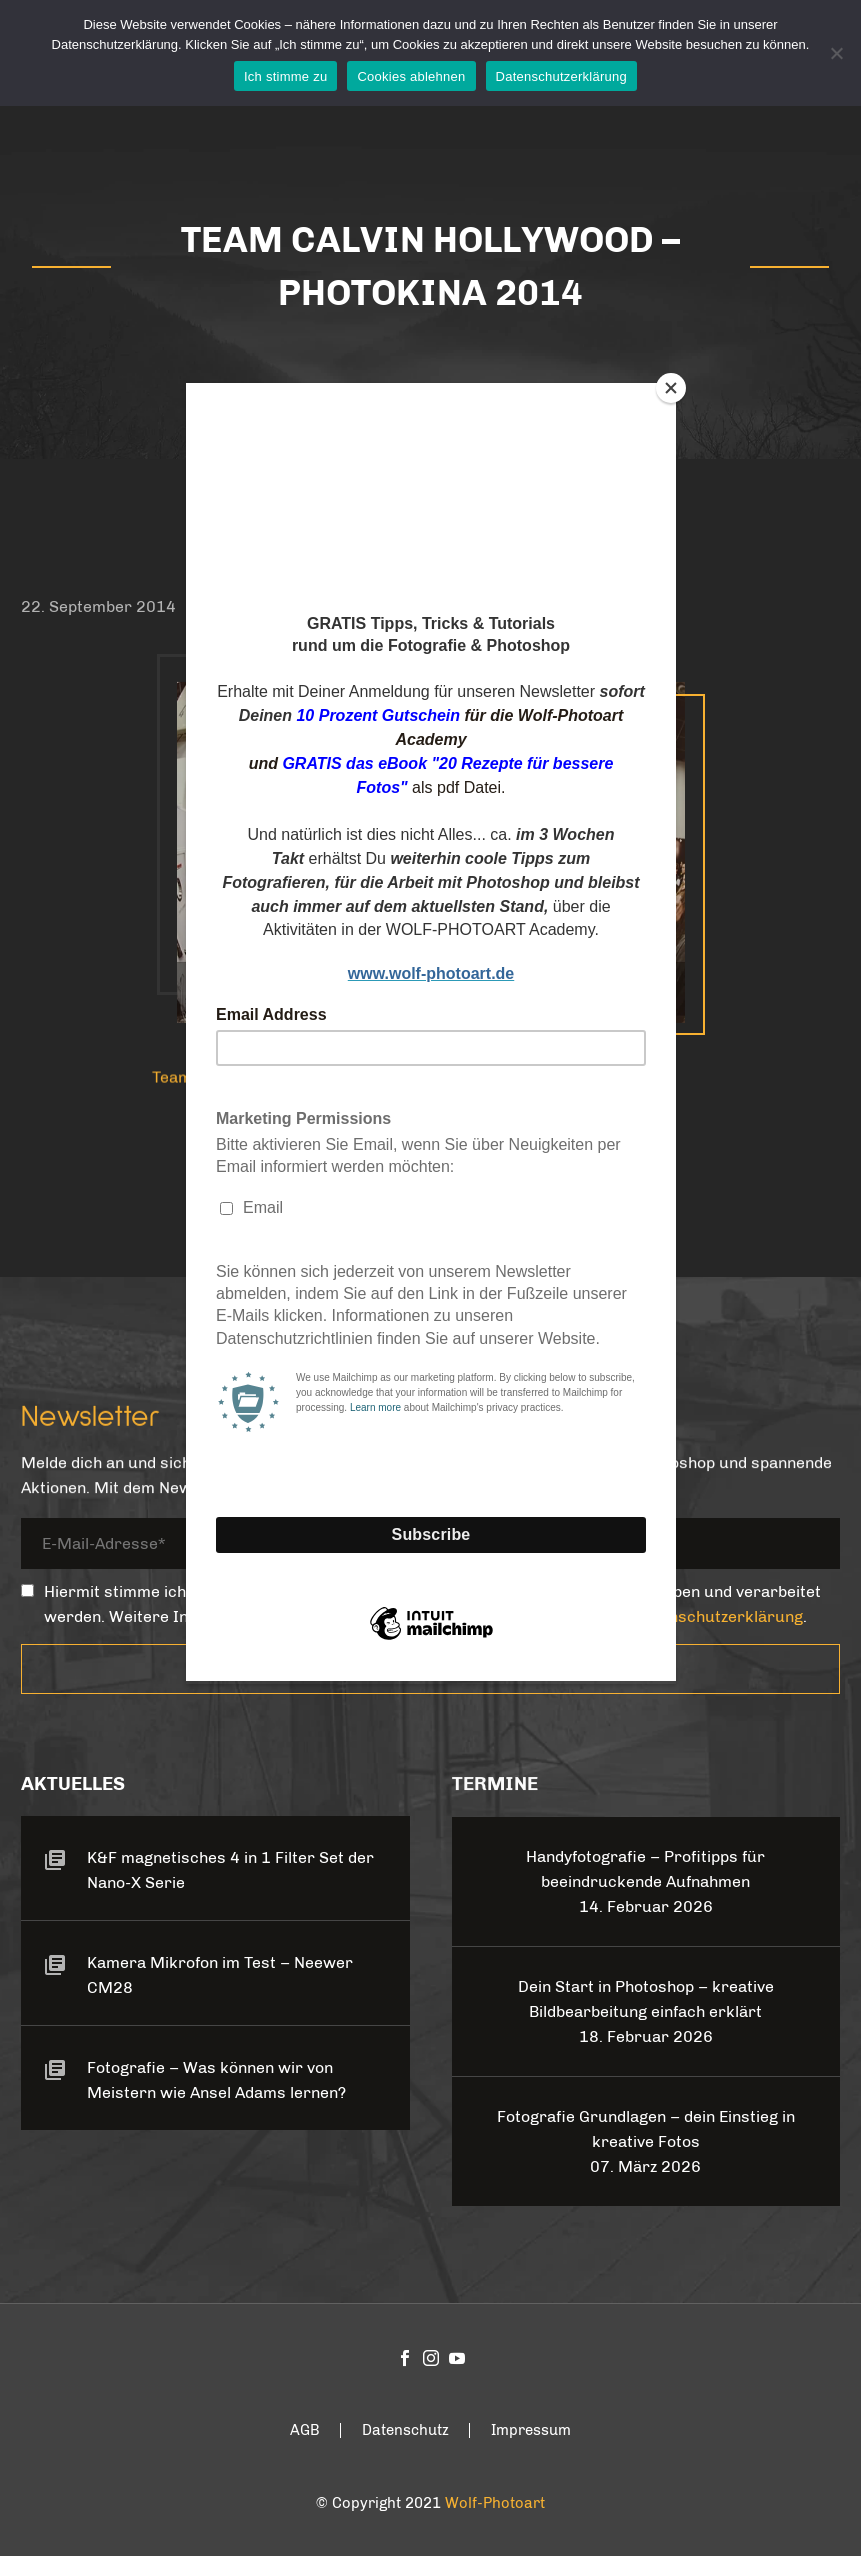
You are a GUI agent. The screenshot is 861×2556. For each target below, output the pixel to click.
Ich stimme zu (285, 76)
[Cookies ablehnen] (836, 53)
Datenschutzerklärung (561, 76)
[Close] (671, 388)
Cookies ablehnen (411, 76)
